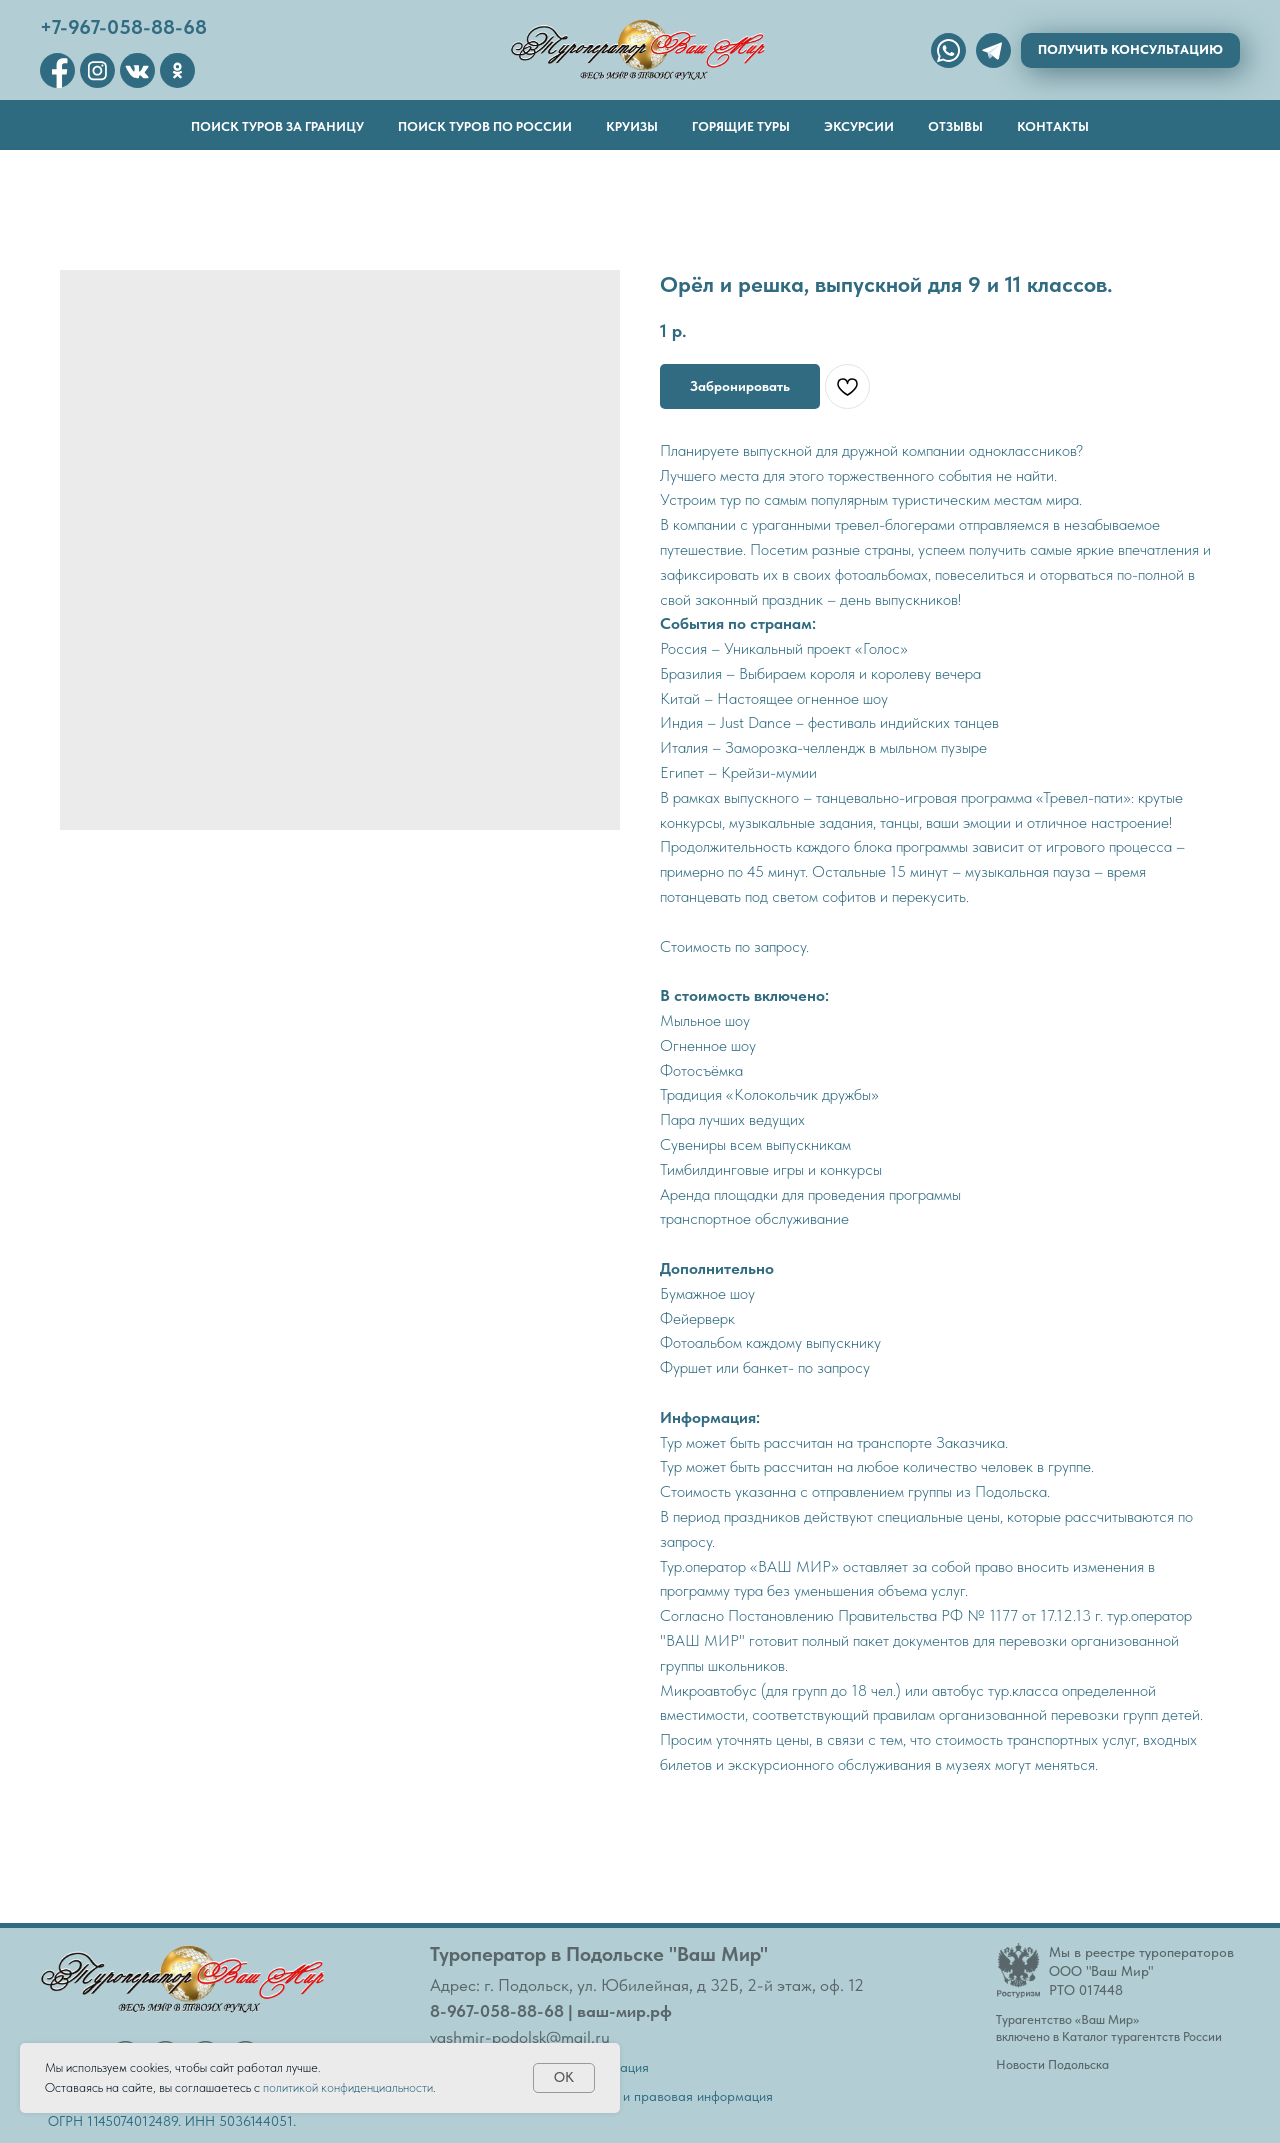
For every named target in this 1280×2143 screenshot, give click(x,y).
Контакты (1053, 126)
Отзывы (955, 126)
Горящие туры (741, 126)
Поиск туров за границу (277, 126)
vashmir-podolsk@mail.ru (520, 2037)
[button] (1130, 50)
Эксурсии (859, 126)
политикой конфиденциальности (348, 2087)
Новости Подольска (1052, 2064)
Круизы (632, 126)
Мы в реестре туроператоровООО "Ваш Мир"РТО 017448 (1141, 1971)
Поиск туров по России (485, 126)
